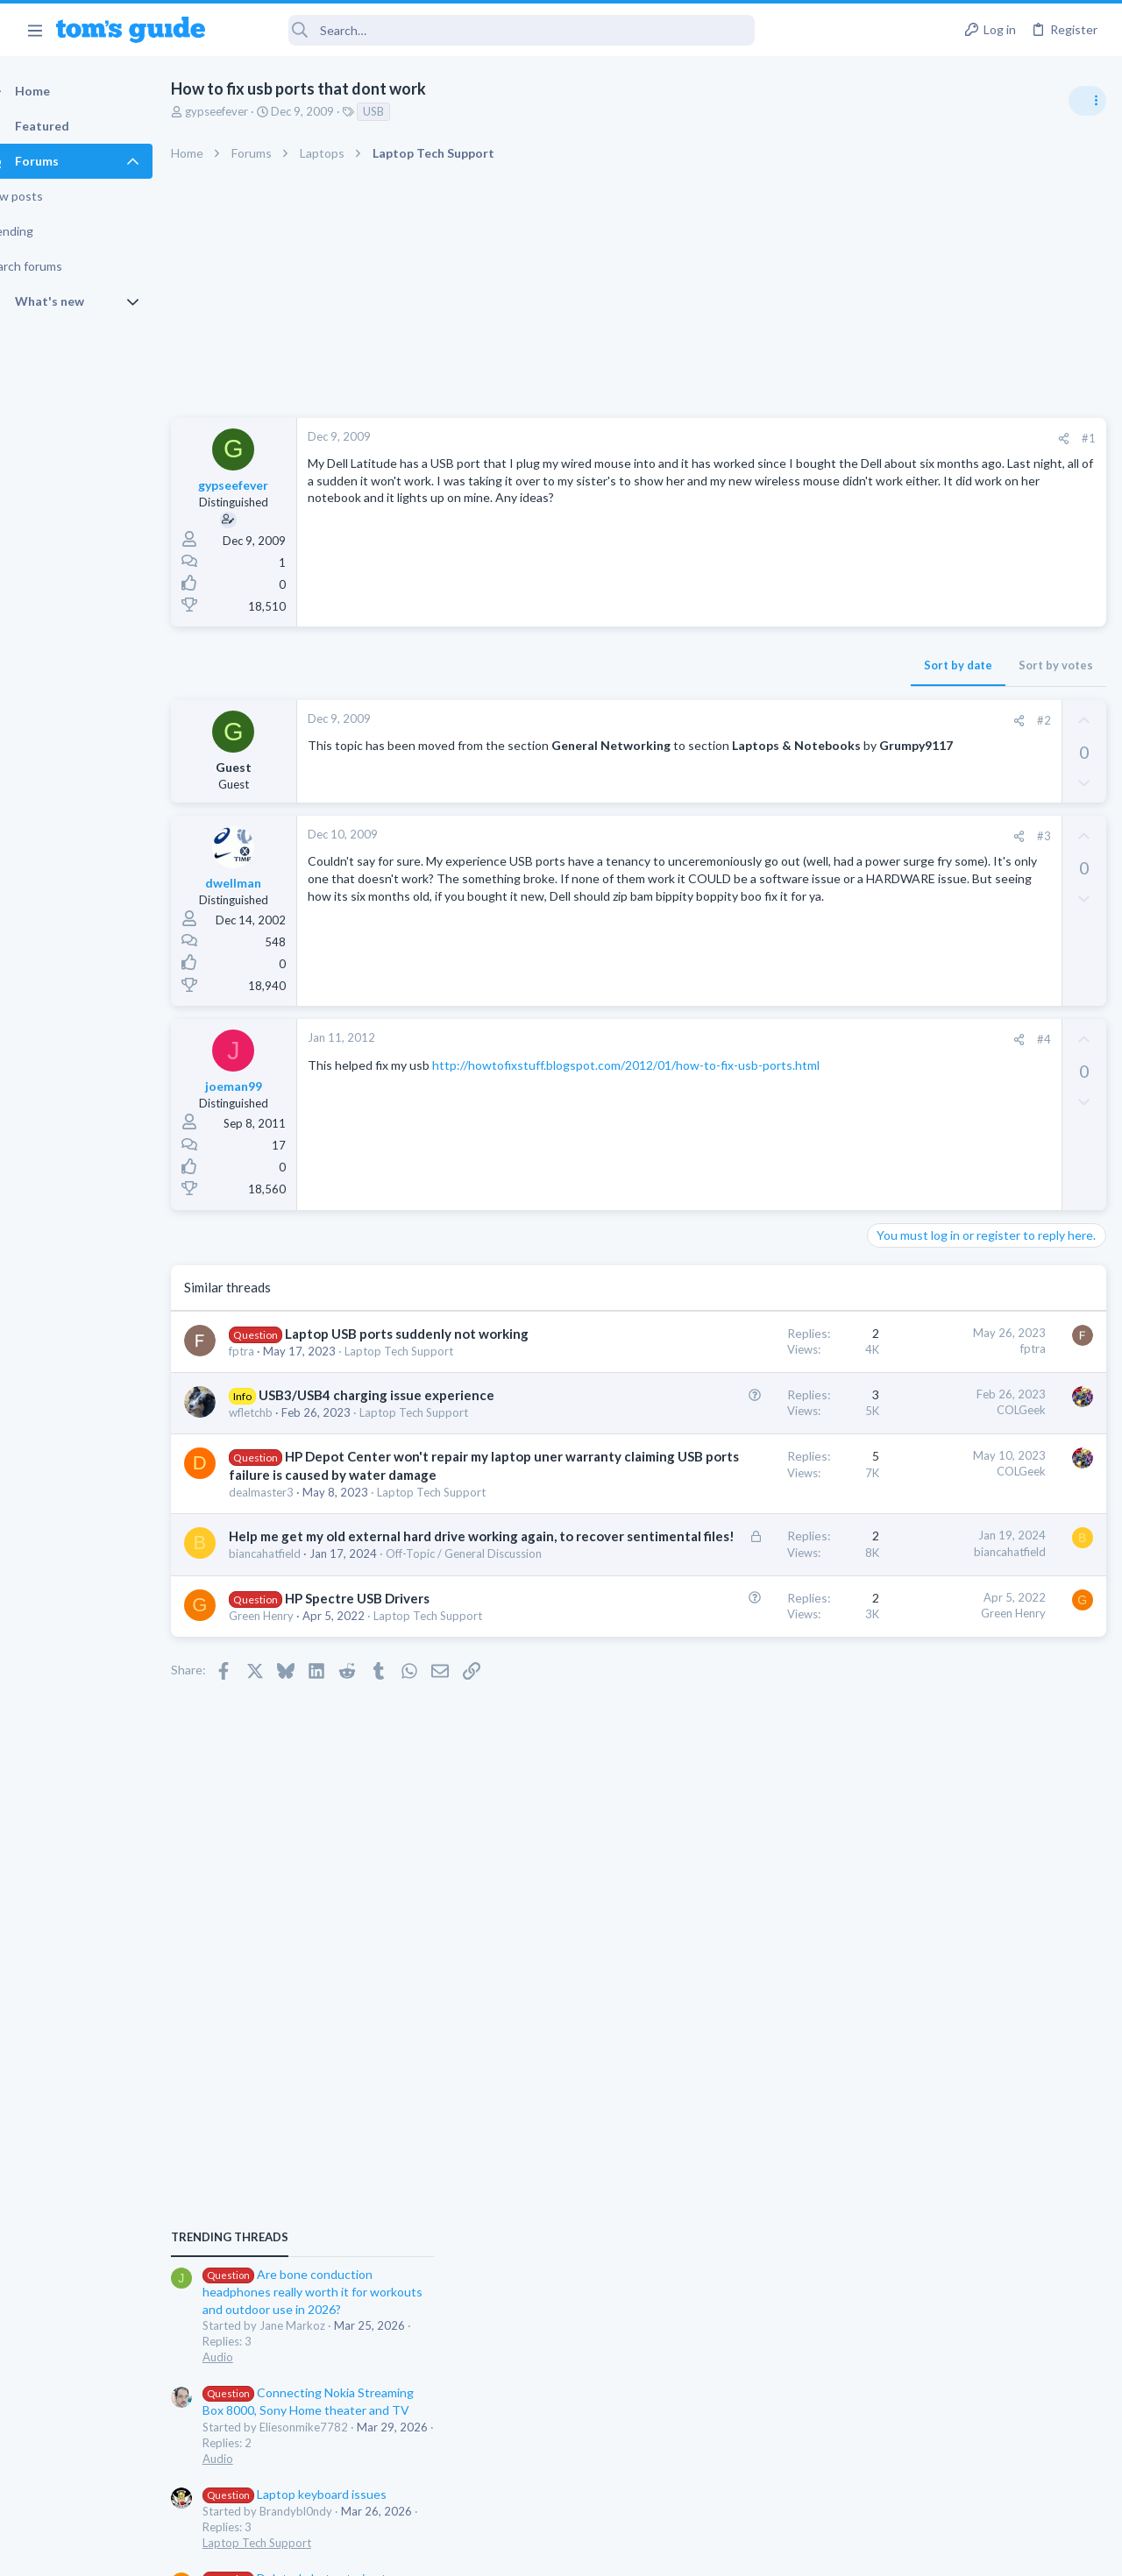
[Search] (492, 30)
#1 (806, 438)
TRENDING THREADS (900, 952)
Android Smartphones (929, 1344)
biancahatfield (295, 1712)
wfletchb (281, 1465)
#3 (762, 836)
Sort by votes (773, 665)
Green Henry (291, 1808)
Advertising (372, 2551)
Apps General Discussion (936, 1531)
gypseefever (247, 111)
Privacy (606, 2551)
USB (404, 111)
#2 (762, 720)
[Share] (781, 438)
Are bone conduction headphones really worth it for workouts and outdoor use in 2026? (983, 1007)
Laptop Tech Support (927, 1258)
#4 (762, 1039)
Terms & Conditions (727, 2551)
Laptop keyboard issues (965, 1209)
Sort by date (676, 665)
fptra (272, 1369)
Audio (888, 1072)
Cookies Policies (495, 2551)
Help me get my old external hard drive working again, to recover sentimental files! (360, 1676)
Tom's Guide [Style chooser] (979, 2478)
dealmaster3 (291, 1598)
